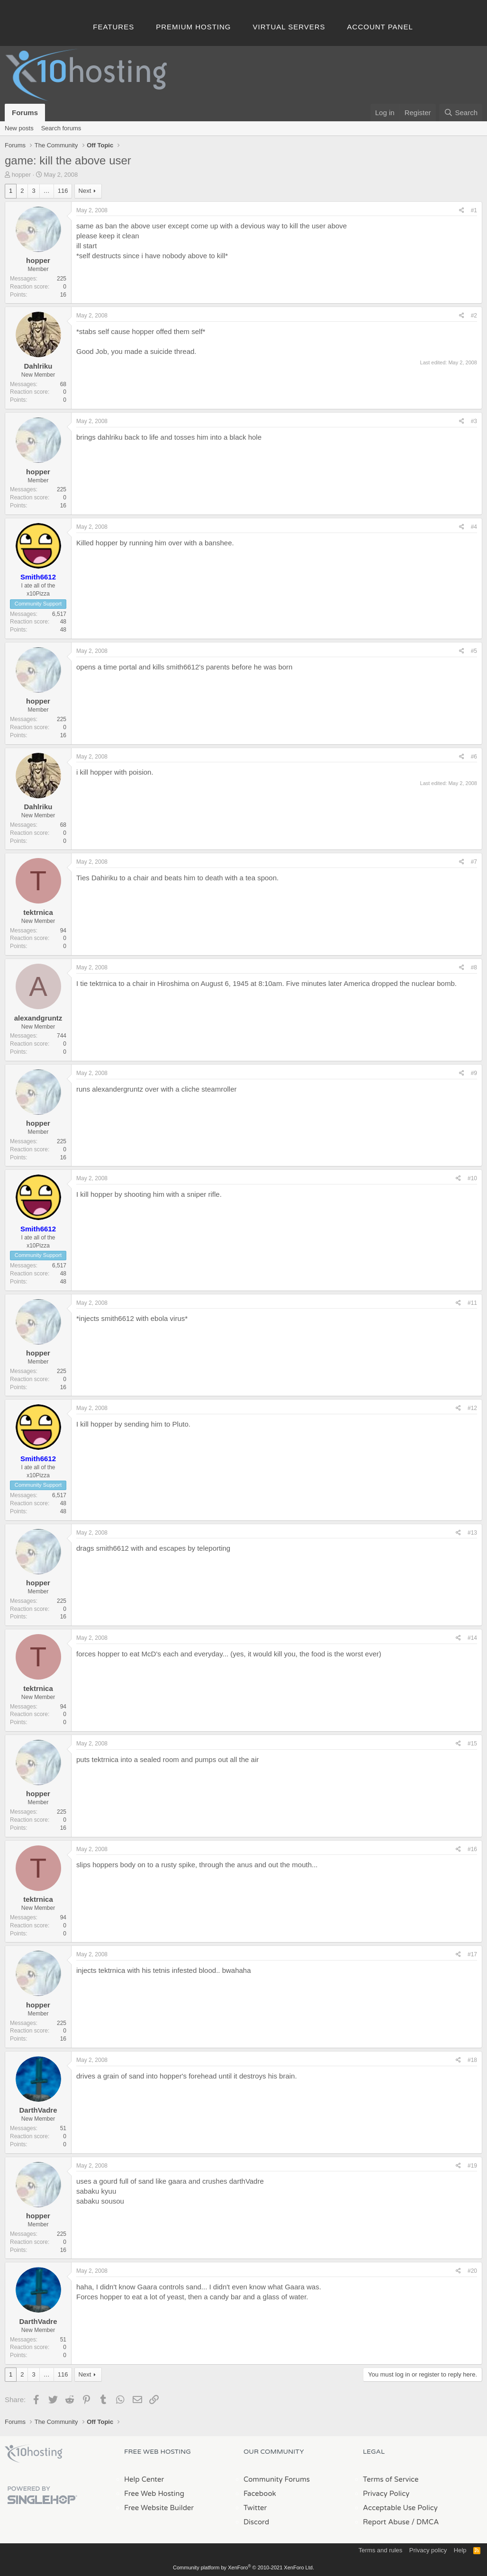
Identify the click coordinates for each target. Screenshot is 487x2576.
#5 (474, 651)
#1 (474, 210)
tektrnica (38, 912)
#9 (474, 1073)
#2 (474, 315)
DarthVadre (38, 2110)
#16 (472, 1849)
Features (113, 27)
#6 (474, 756)
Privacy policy (428, 2550)
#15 (472, 1743)
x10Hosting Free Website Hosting (34, 2453)
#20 (472, 2271)
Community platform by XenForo (243, 2567)
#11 (472, 1303)
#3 (474, 421)
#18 (472, 2060)
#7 (474, 862)
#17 (472, 1954)
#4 (474, 527)
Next (85, 190)
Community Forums (277, 2479)
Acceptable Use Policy (400, 2508)
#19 (472, 2165)
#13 (472, 1532)
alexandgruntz (38, 1018)
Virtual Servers (289, 27)
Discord (256, 2522)
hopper (21, 174)
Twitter (255, 2508)
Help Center (144, 2479)
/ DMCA (425, 2522)
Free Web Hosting (154, 2493)
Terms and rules (380, 2550)
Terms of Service (391, 2479)
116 (63, 190)
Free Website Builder (159, 2508)
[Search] (460, 112)
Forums (25, 112)
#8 (474, 967)
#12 (472, 1408)
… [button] (47, 190)
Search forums (61, 128)
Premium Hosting (193, 27)
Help (460, 2550)
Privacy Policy (386, 2493)
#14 (472, 1638)
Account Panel (380, 27)
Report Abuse (386, 2522)
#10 (472, 1178)
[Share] (462, 210)
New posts (19, 128)
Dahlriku (38, 366)
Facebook (260, 2493)
